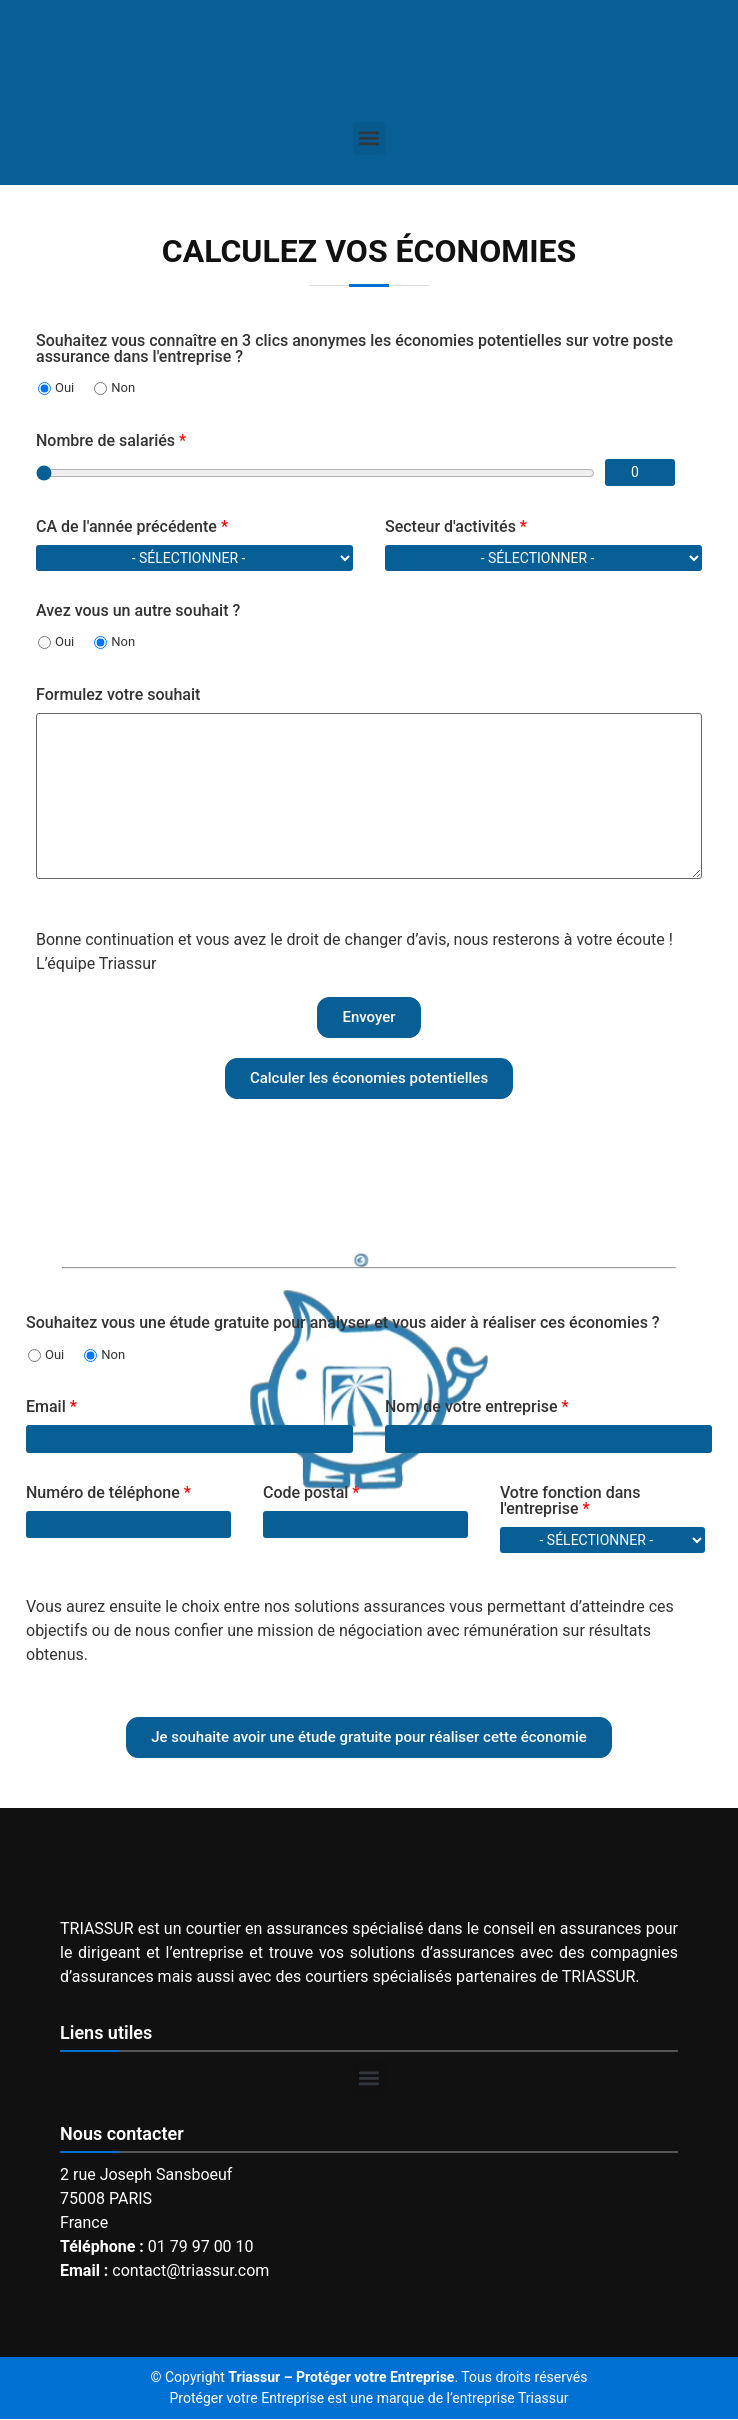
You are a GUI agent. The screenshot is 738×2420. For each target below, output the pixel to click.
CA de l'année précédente (132, 527)
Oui (56, 387)
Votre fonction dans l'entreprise (570, 1501)
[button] (369, 138)
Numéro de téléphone (108, 1493)
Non (114, 387)
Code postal (311, 1493)
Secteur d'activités (456, 527)
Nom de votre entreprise (477, 1407)
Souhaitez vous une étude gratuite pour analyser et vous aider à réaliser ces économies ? (343, 1323)
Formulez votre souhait (118, 695)
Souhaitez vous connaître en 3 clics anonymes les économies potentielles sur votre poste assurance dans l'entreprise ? (354, 349)
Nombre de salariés (111, 441)
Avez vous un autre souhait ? (138, 611)
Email (51, 1407)
